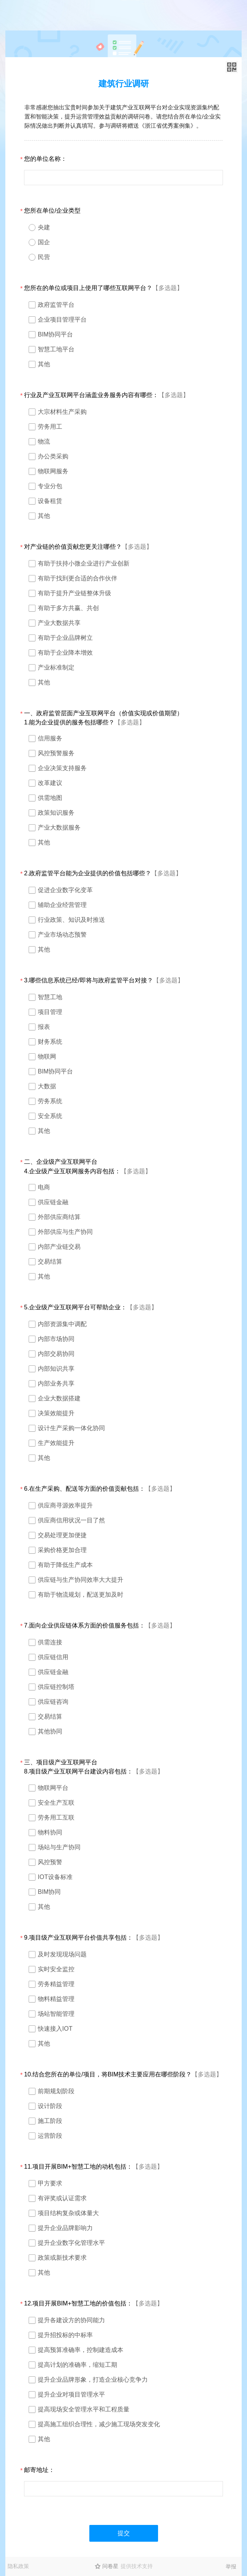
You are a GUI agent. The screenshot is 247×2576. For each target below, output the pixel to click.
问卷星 (110, 2566)
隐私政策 (18, 2566)
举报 (231, 2566)
